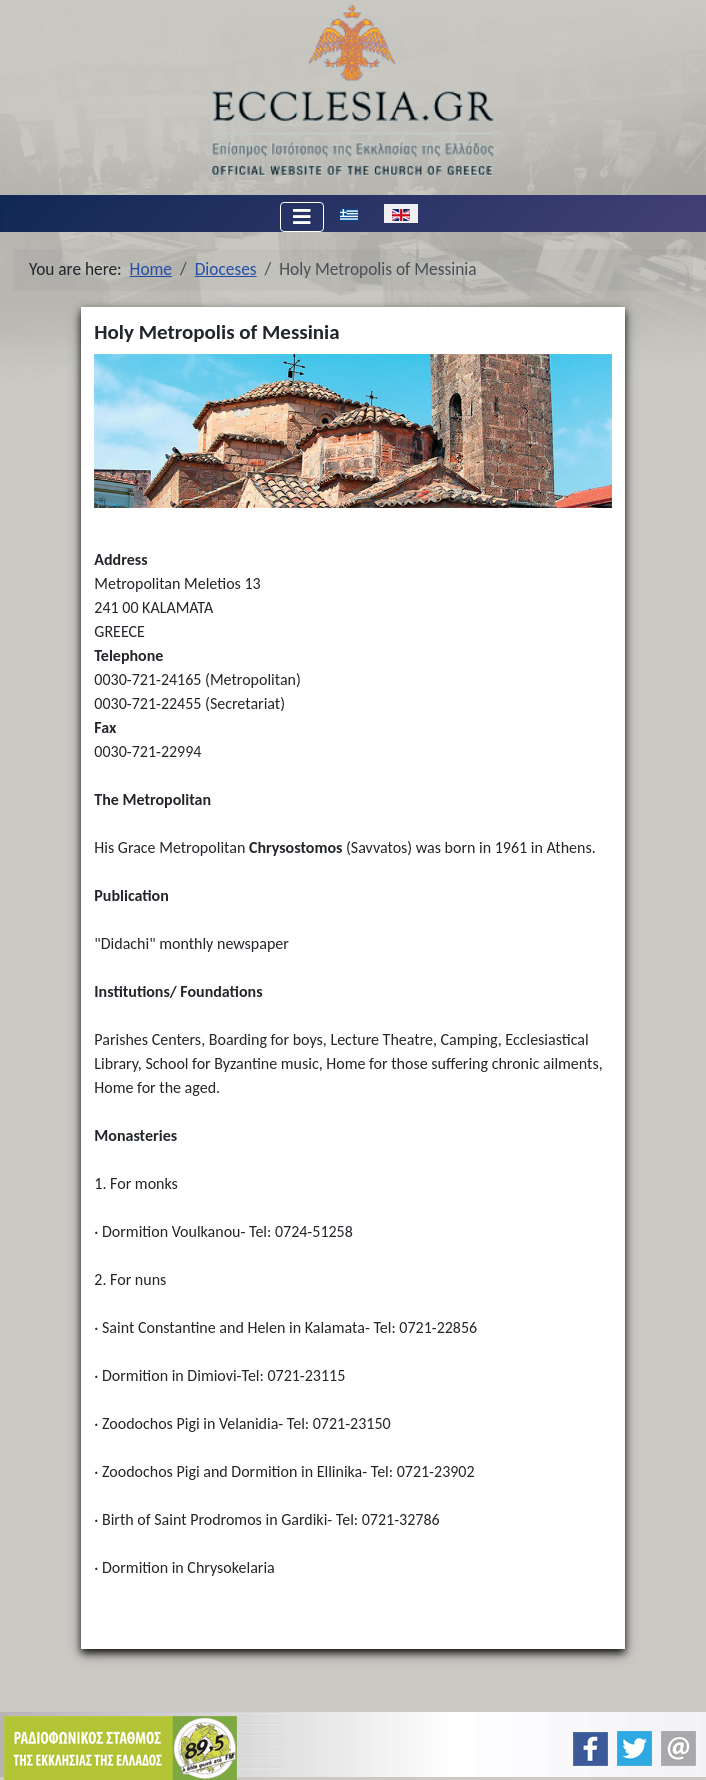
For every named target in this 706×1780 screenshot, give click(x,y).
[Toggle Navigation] (302, 217)
